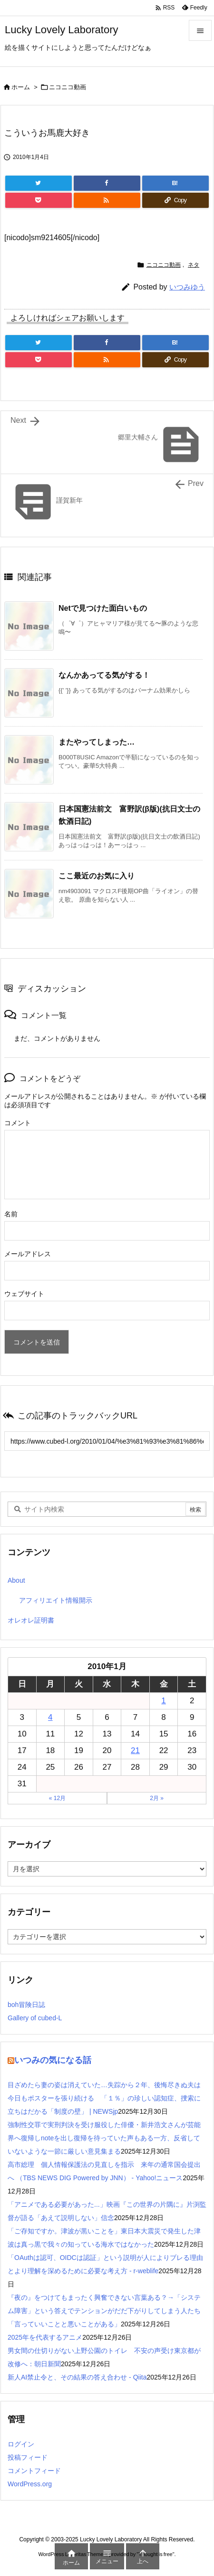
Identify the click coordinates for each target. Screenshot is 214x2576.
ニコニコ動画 (67, 87)
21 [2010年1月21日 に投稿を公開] (135, 1750)
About (16, 1580)
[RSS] (107, 200)
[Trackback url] (107, 1441)
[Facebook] (107, 183)
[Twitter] (38, 183)
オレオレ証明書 (31, 1620)
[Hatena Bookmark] (175, 183)
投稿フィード (28, 2457)
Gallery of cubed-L (35, 2018)
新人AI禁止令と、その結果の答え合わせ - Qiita (77, 2377)
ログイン (21, 2444)
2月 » (157, 1798)
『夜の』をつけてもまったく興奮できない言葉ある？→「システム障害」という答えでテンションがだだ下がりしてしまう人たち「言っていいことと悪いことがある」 (104, 2311)
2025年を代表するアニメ (45, 2337)
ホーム (20, 87)
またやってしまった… (96, 742)
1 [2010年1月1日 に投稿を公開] (163, 1700)
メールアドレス (27, 1254)
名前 (11, 1214)
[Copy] (175, 200)
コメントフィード (34, 2470)
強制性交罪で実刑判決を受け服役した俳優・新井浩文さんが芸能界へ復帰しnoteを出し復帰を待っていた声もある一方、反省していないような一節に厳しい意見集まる (104, 2138)
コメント (17, 1123)
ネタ (193, 264)
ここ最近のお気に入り (96, 876)
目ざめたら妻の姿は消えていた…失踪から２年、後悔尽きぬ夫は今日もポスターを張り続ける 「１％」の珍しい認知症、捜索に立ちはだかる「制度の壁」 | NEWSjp (104, 2098)
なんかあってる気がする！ (104, 675)
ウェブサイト (24, 1293)
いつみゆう (187, 287)
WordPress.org (30, 2484)
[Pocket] (38, 200)
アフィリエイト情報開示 (55, 1600)
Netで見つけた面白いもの (102, 608)
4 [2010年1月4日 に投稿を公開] (50, 1717)
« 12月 (57, 1798)
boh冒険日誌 (26, 2004)
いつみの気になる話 (52, 2060)
